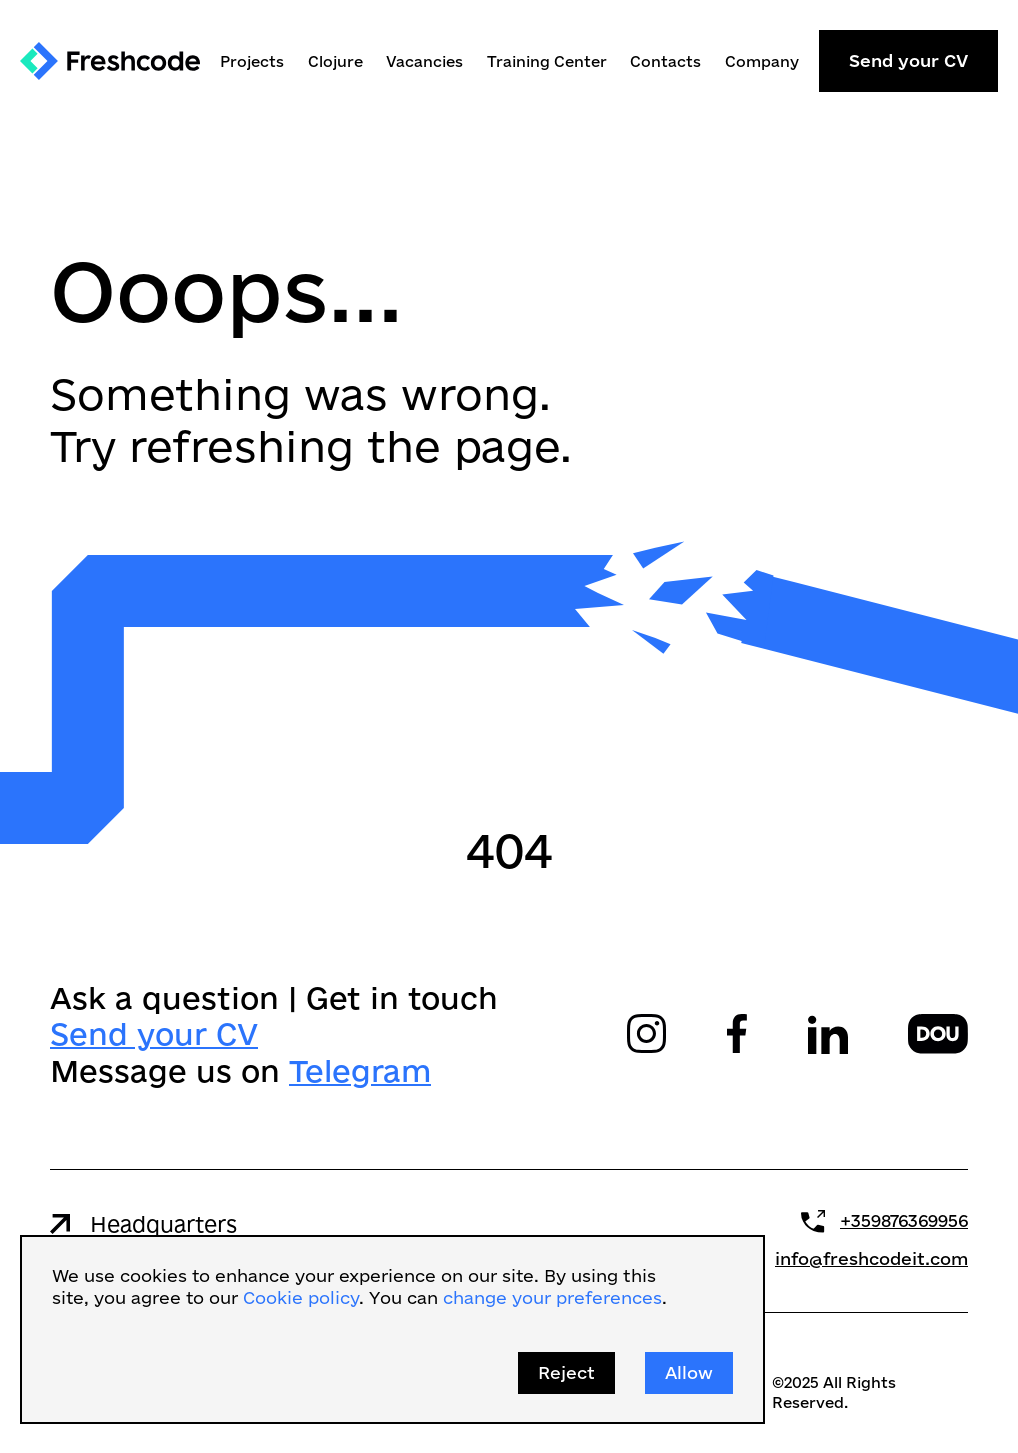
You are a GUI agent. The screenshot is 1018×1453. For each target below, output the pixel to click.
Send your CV (908, 60)
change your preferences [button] (552, 1297)
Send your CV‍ (154, 1033)
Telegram (360, 1069)
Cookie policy (301, 1297)
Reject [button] (566, 1372)
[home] (110, 61)
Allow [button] (689, 1372)
